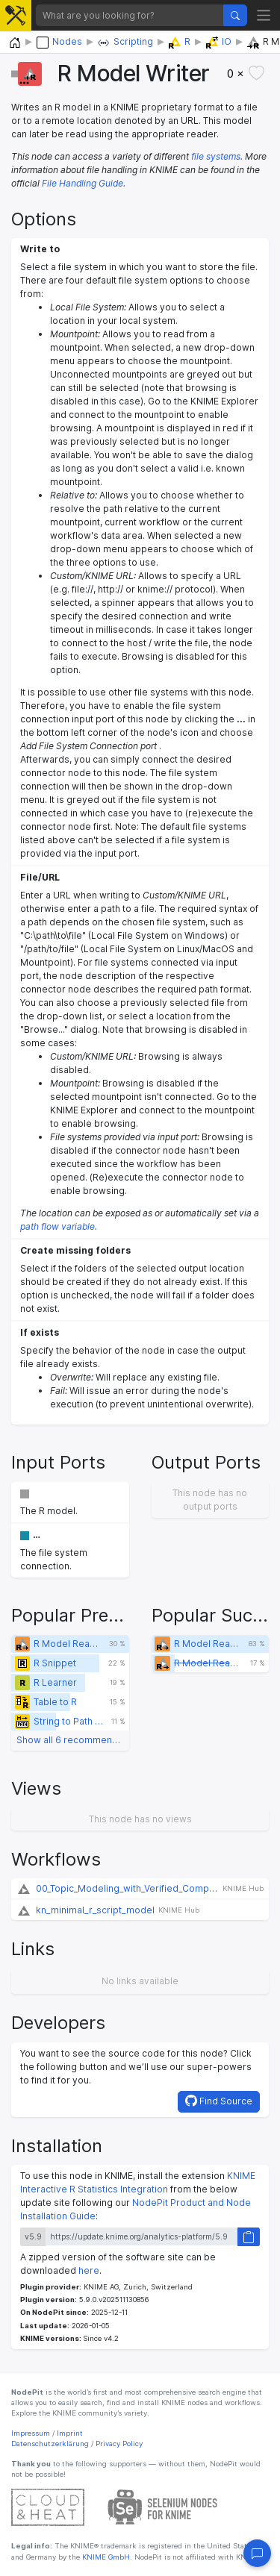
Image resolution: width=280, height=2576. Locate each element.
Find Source (218, 2101)
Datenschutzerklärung (50, 2443)
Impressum (30, 2433)
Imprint (70, 2433)
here (88, 2270)
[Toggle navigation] (264, 15)
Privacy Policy (119, 2443)
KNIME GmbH (105, 2557)
